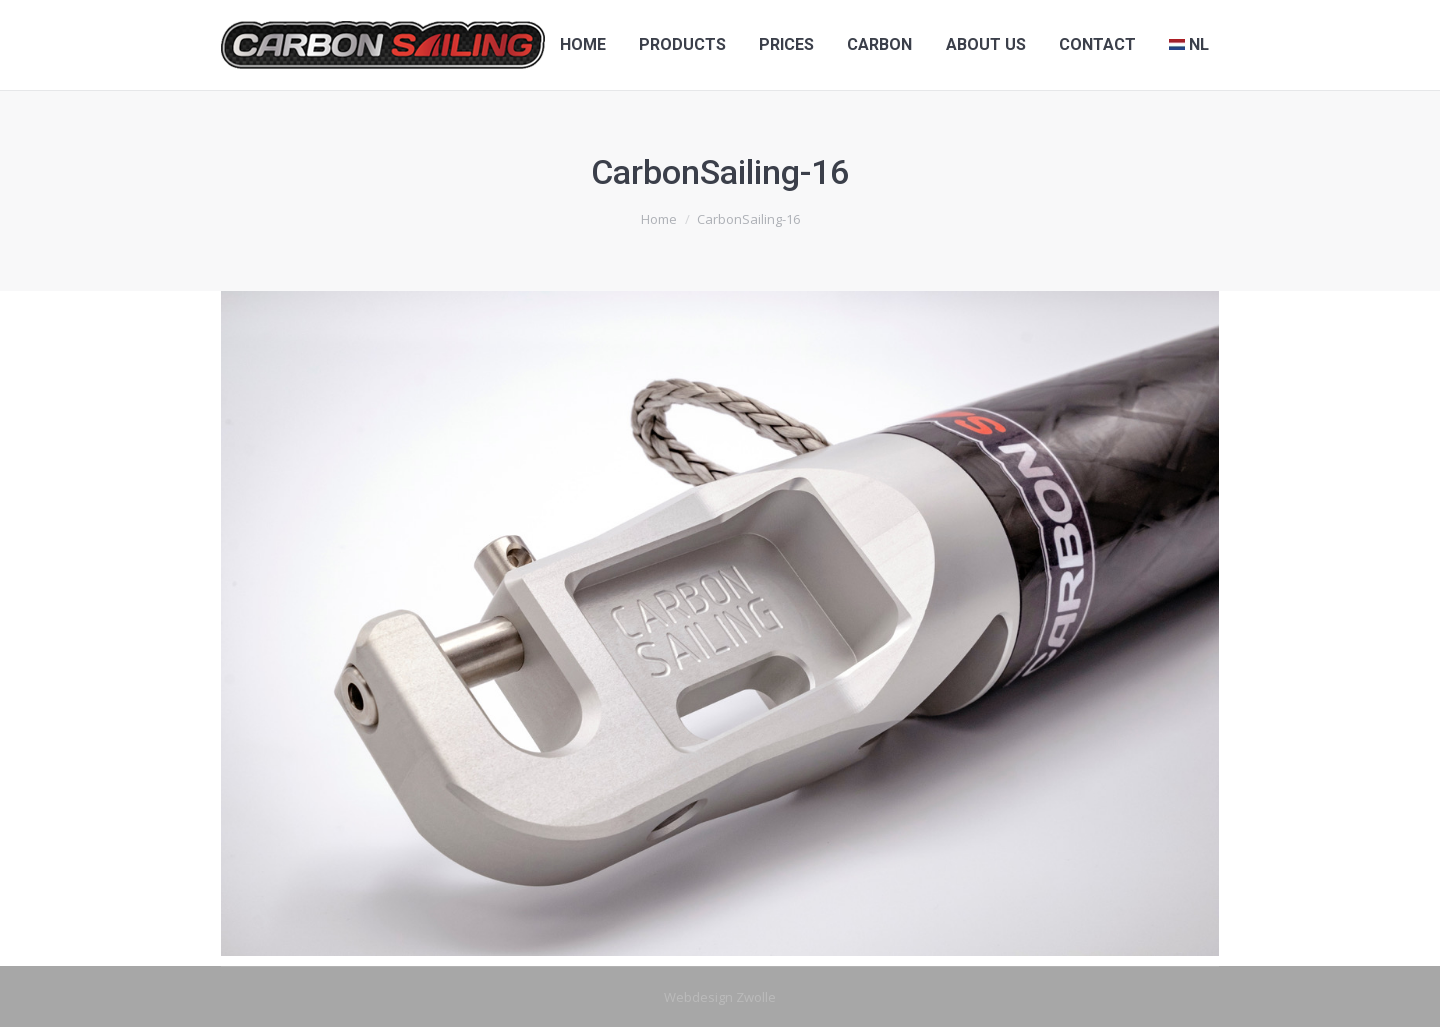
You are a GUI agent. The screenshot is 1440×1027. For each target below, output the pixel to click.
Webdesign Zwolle (720, 997)
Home (659, 219)
